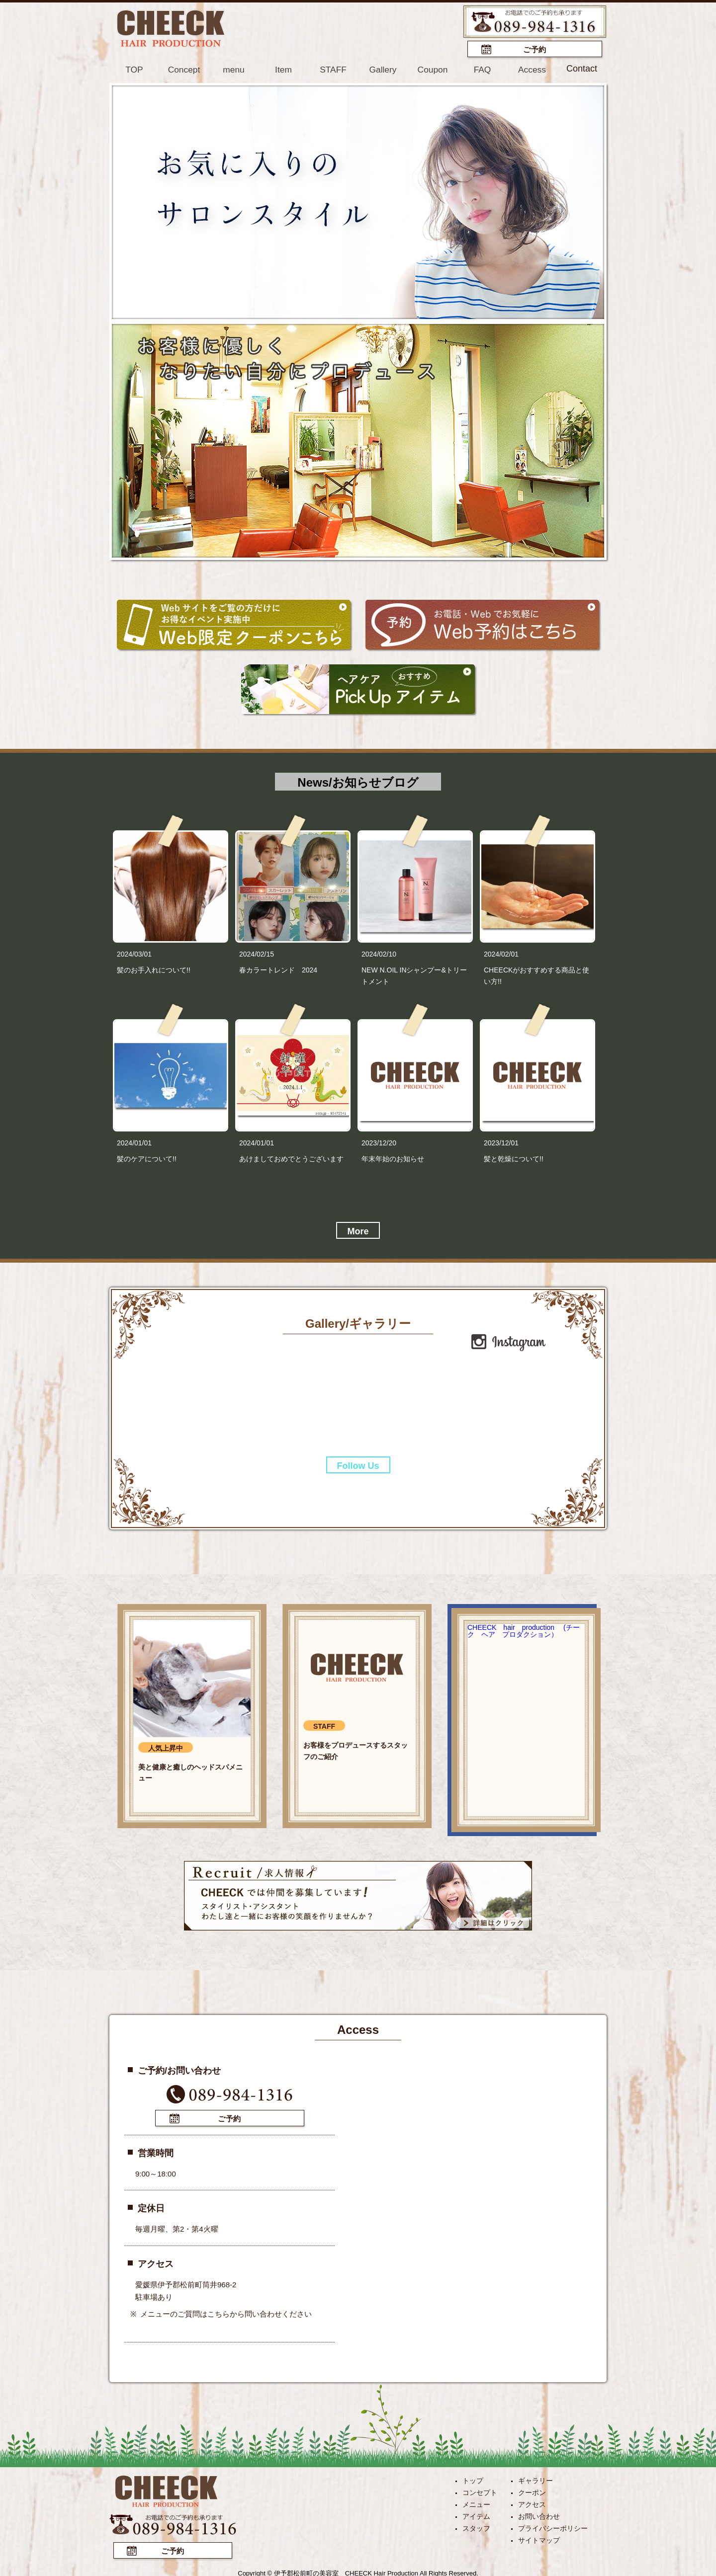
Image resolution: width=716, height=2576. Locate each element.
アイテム (476, 2514)
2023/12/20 (378, 1142)
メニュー (476, 2502)
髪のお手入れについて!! (153, 969)
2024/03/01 (134, 953)
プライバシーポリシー (553, 2526)
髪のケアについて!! (147, 1158)
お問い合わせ (539, 2514)
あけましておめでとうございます (291, 1158)
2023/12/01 (501, 1142)
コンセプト (479, 2491)
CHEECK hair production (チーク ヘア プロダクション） (523, 1629)
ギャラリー (535, 2479)
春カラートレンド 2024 (278, 969)
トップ (472, 2479)
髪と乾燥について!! (513, 1158)
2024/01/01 (134, 1142)
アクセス (532, 2502)
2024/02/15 (256, 953)
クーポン (532, 2491)
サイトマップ (539, 2538)
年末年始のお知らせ (392, 1158)
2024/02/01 (501, 953)
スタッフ (476, 2526)
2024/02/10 (378, 953)
